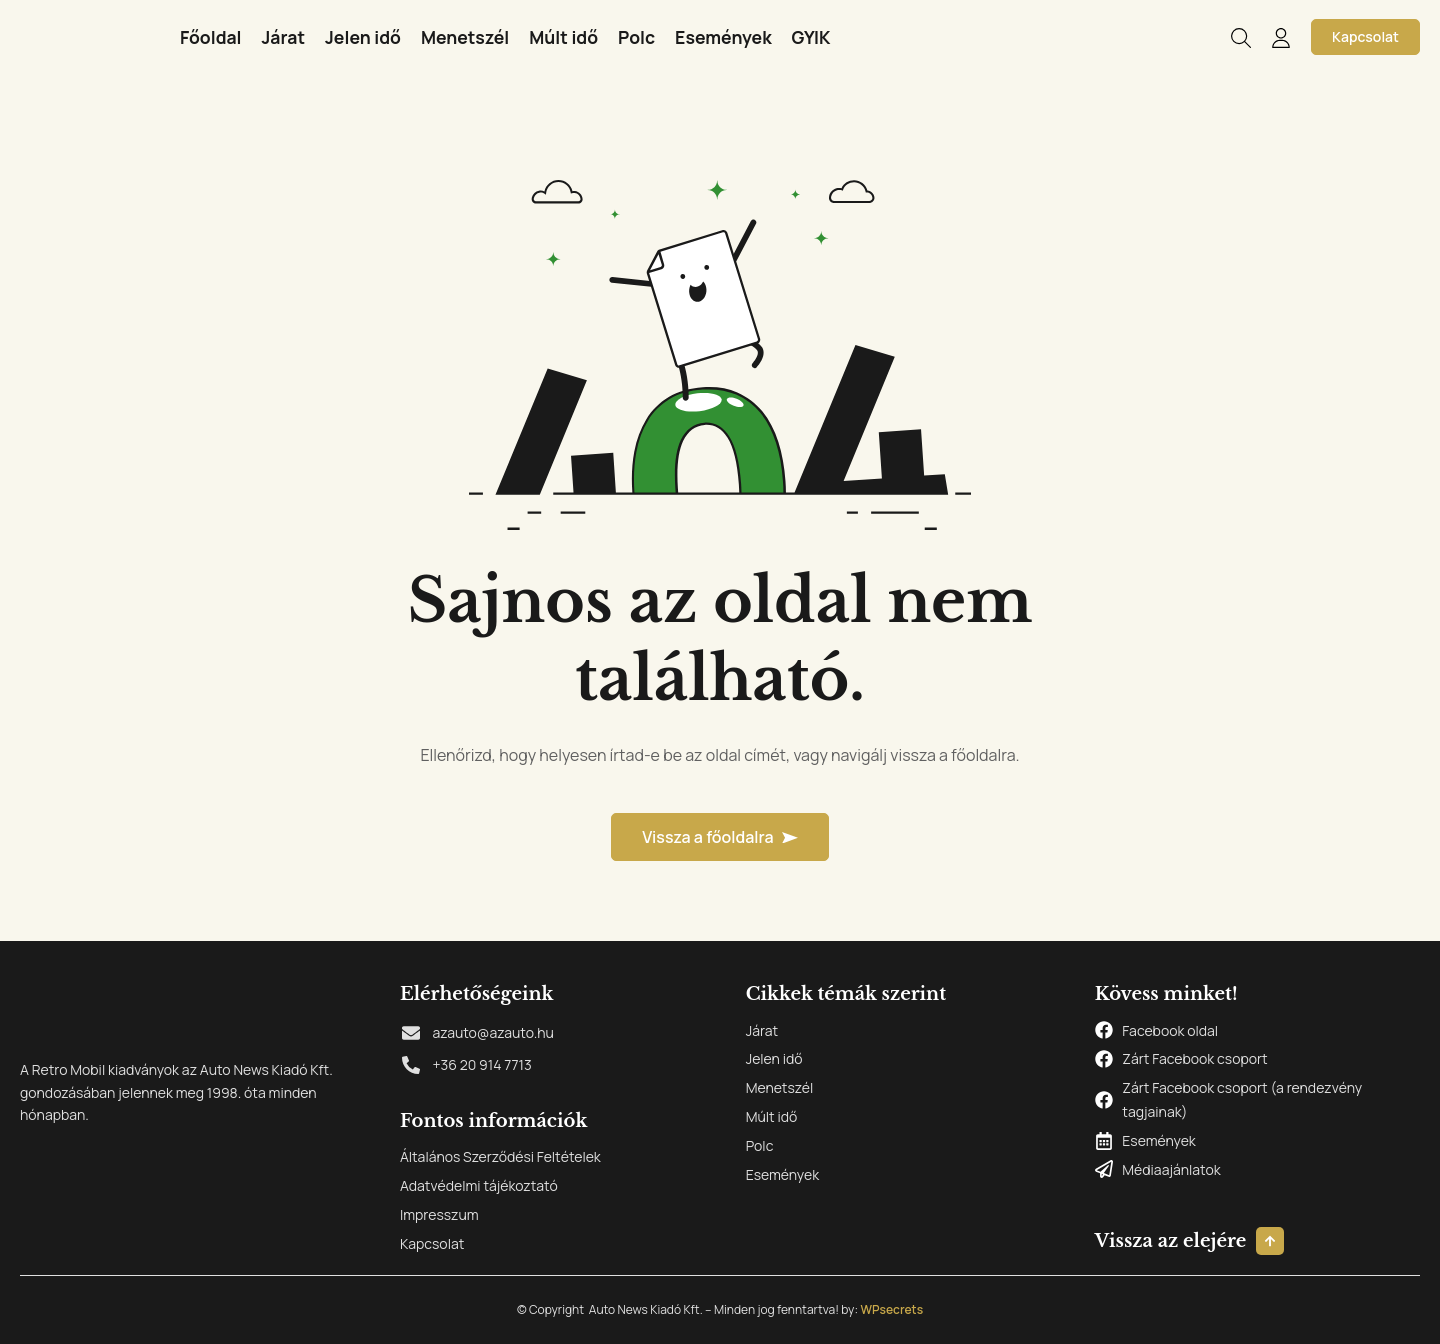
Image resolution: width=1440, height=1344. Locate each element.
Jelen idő (363, 37)
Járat (284, 37)
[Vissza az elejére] (1270, 1241)
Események (723, 37)
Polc (636, 37)
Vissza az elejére (1171, 1241)
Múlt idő (563, 37)
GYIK (811, 37)
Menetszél (465, 37)
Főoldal (211, 37)
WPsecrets (891, 1309)
